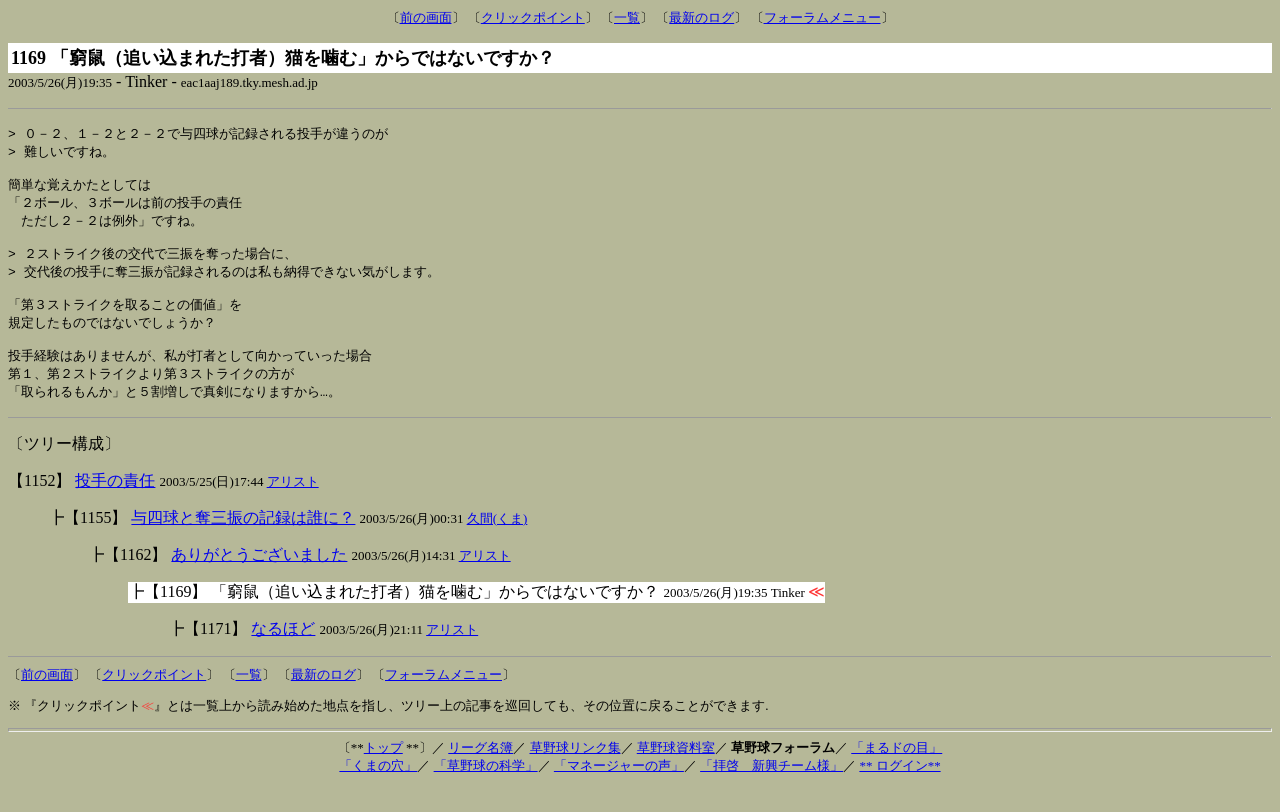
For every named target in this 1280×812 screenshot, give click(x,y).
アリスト (293, 505)
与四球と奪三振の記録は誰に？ (243, 541)
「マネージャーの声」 (619, 789)
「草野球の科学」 (486, 789)
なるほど (283, 652)
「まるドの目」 (896, 771)
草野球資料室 (676, 771)
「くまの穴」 (378, 789)
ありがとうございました (259, 578)
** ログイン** (899, 789)
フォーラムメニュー (822, 17)
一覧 (627, 17)
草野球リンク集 (575, 771)
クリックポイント (533, 17)
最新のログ (701, 17)
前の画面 (426, 17)
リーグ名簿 (480, 771)
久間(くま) (497, 542)
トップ (383, 771)
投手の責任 (115, 504)
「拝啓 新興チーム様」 (771, 789)
